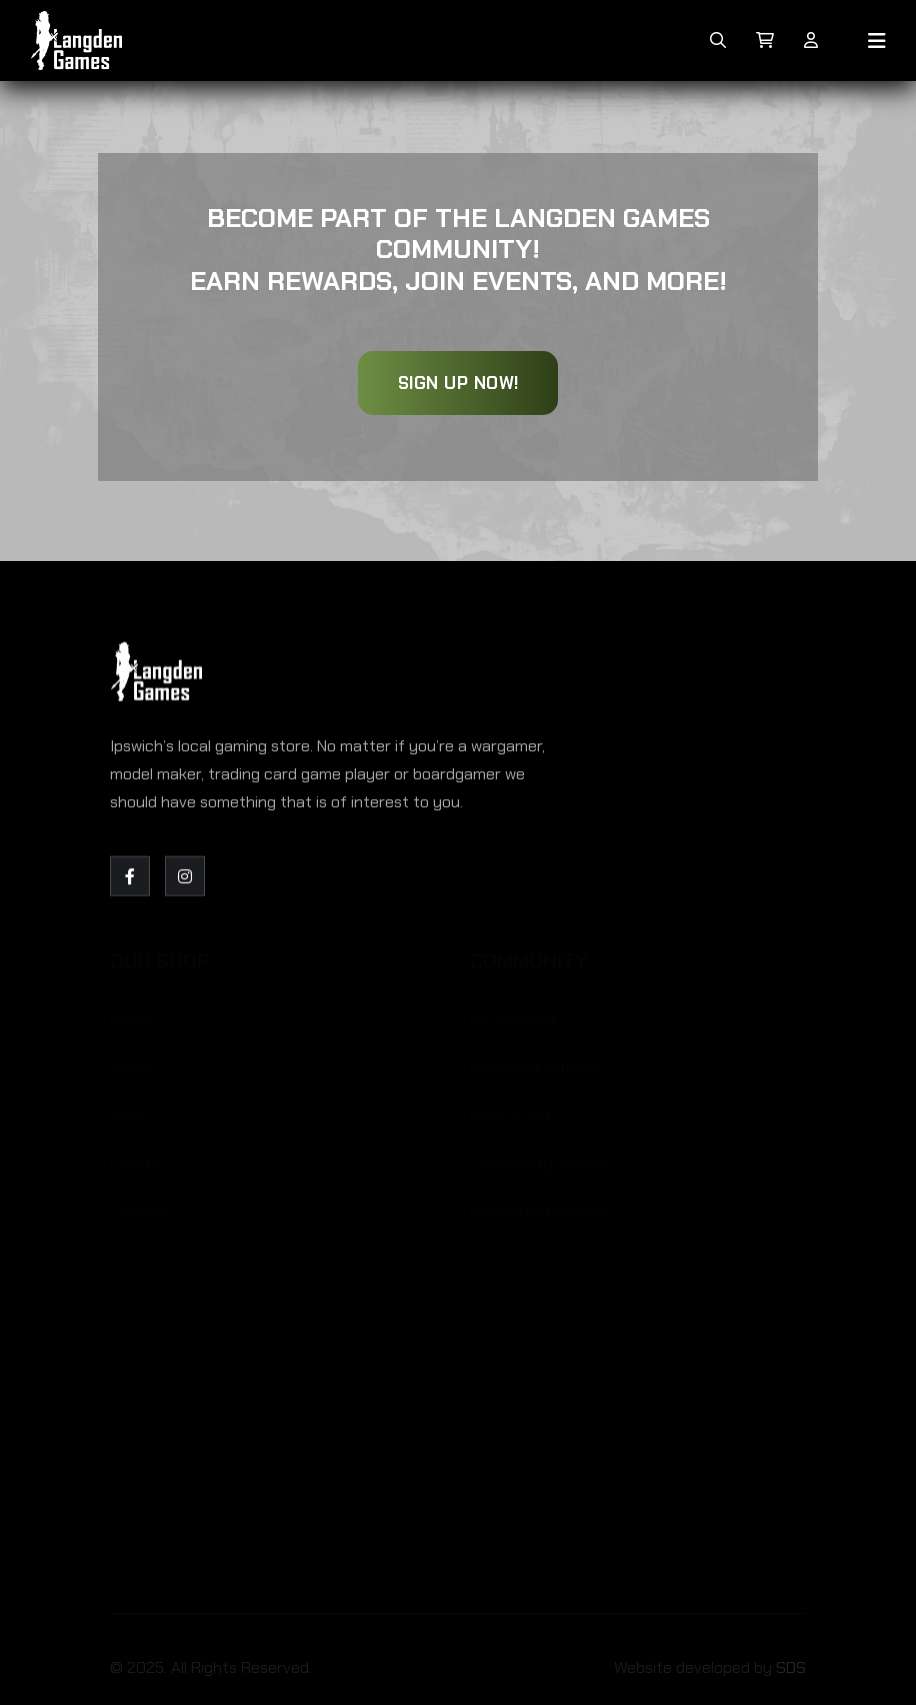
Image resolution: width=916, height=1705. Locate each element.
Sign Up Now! (458, 383)
